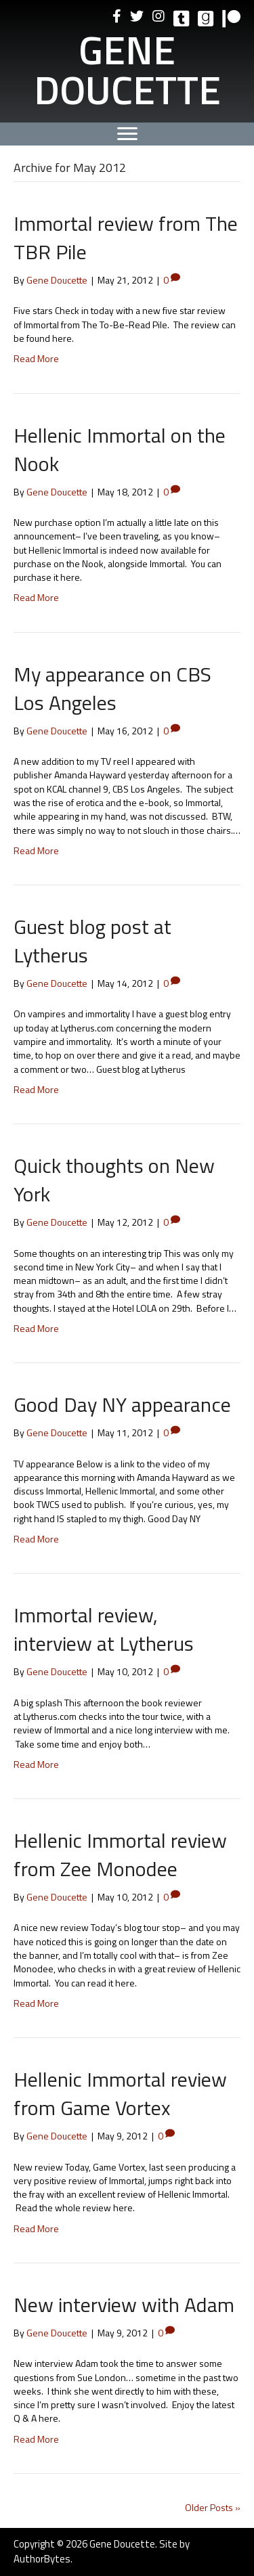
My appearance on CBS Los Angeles (112, 688)
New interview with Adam (124, 2304)
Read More (36, 358)
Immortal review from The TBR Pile (126, 237)
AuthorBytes (42, 2559)
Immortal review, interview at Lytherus (104, 1629)
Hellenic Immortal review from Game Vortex (120, 2093)
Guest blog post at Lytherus (92, 941)
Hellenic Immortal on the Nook (120, 449)
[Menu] (127, 134)
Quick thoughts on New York (114, 1179)
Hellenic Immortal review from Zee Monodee (120, 1854)
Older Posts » (212, 2507)
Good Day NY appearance (122, 1404)
